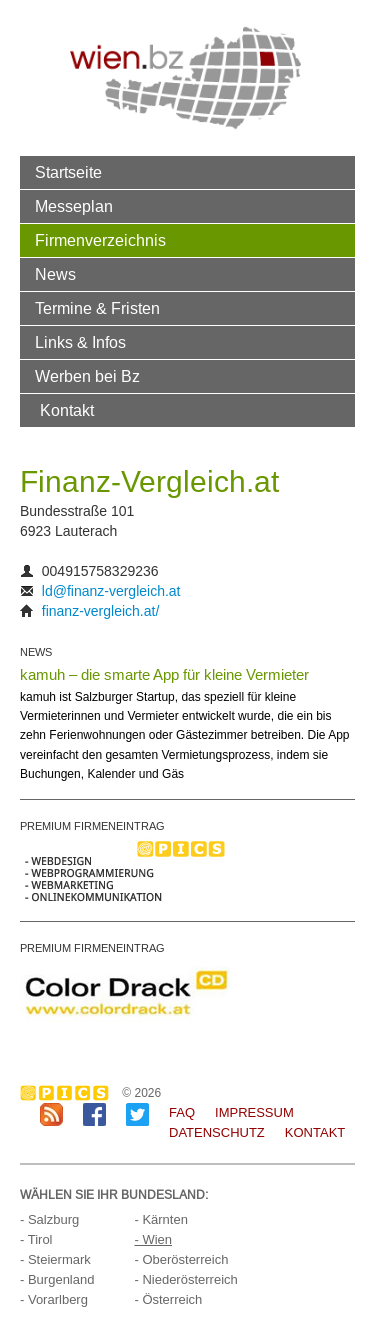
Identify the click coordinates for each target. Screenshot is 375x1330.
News (55, 274)
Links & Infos (80, 342)
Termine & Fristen (97, 308)
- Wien (153, 1239)
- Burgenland (57, 1279)
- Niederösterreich (185, 1279)
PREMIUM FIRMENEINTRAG (92, 826)
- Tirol (36, 1239)
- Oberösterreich (181, 1259)
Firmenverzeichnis (100, 240)
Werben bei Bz (87, 376)
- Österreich (168, 1299)
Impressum (254, 1112)
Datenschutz (217, 1132)
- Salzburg (49, 1219)
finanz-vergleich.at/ (101, 611)
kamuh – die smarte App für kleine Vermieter (164, 674)
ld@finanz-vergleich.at (111, 591)
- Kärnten (160, 1219)
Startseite (68, 172)
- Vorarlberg (54, 1299)
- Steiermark (55, 1259)
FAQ (182, 1112)
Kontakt (67, 410)
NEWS (36, 652)
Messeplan (74, 206)
